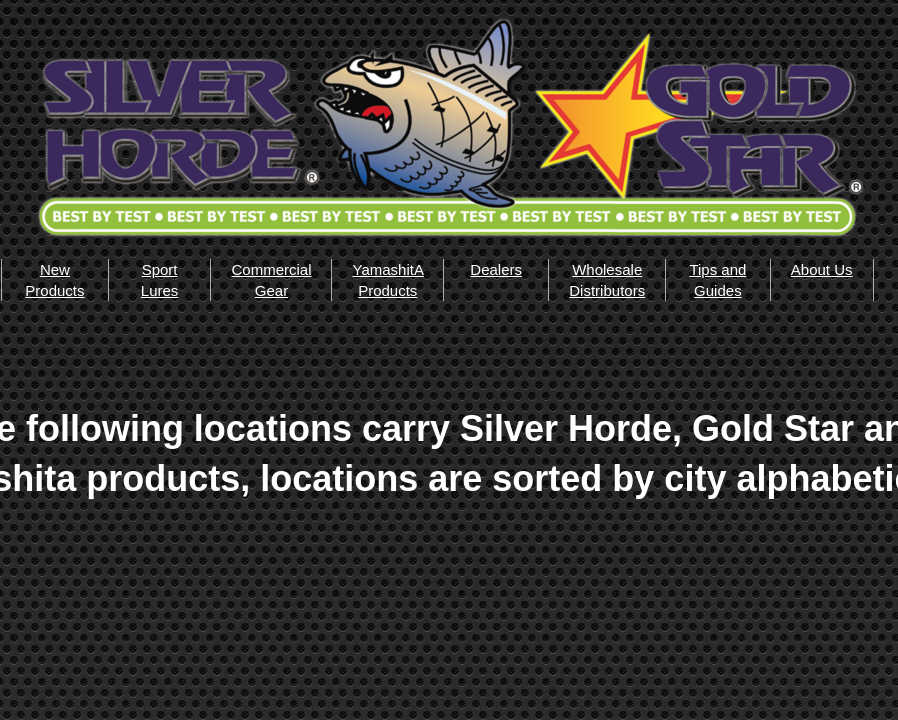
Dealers (496, 269)
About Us (822, 269)
